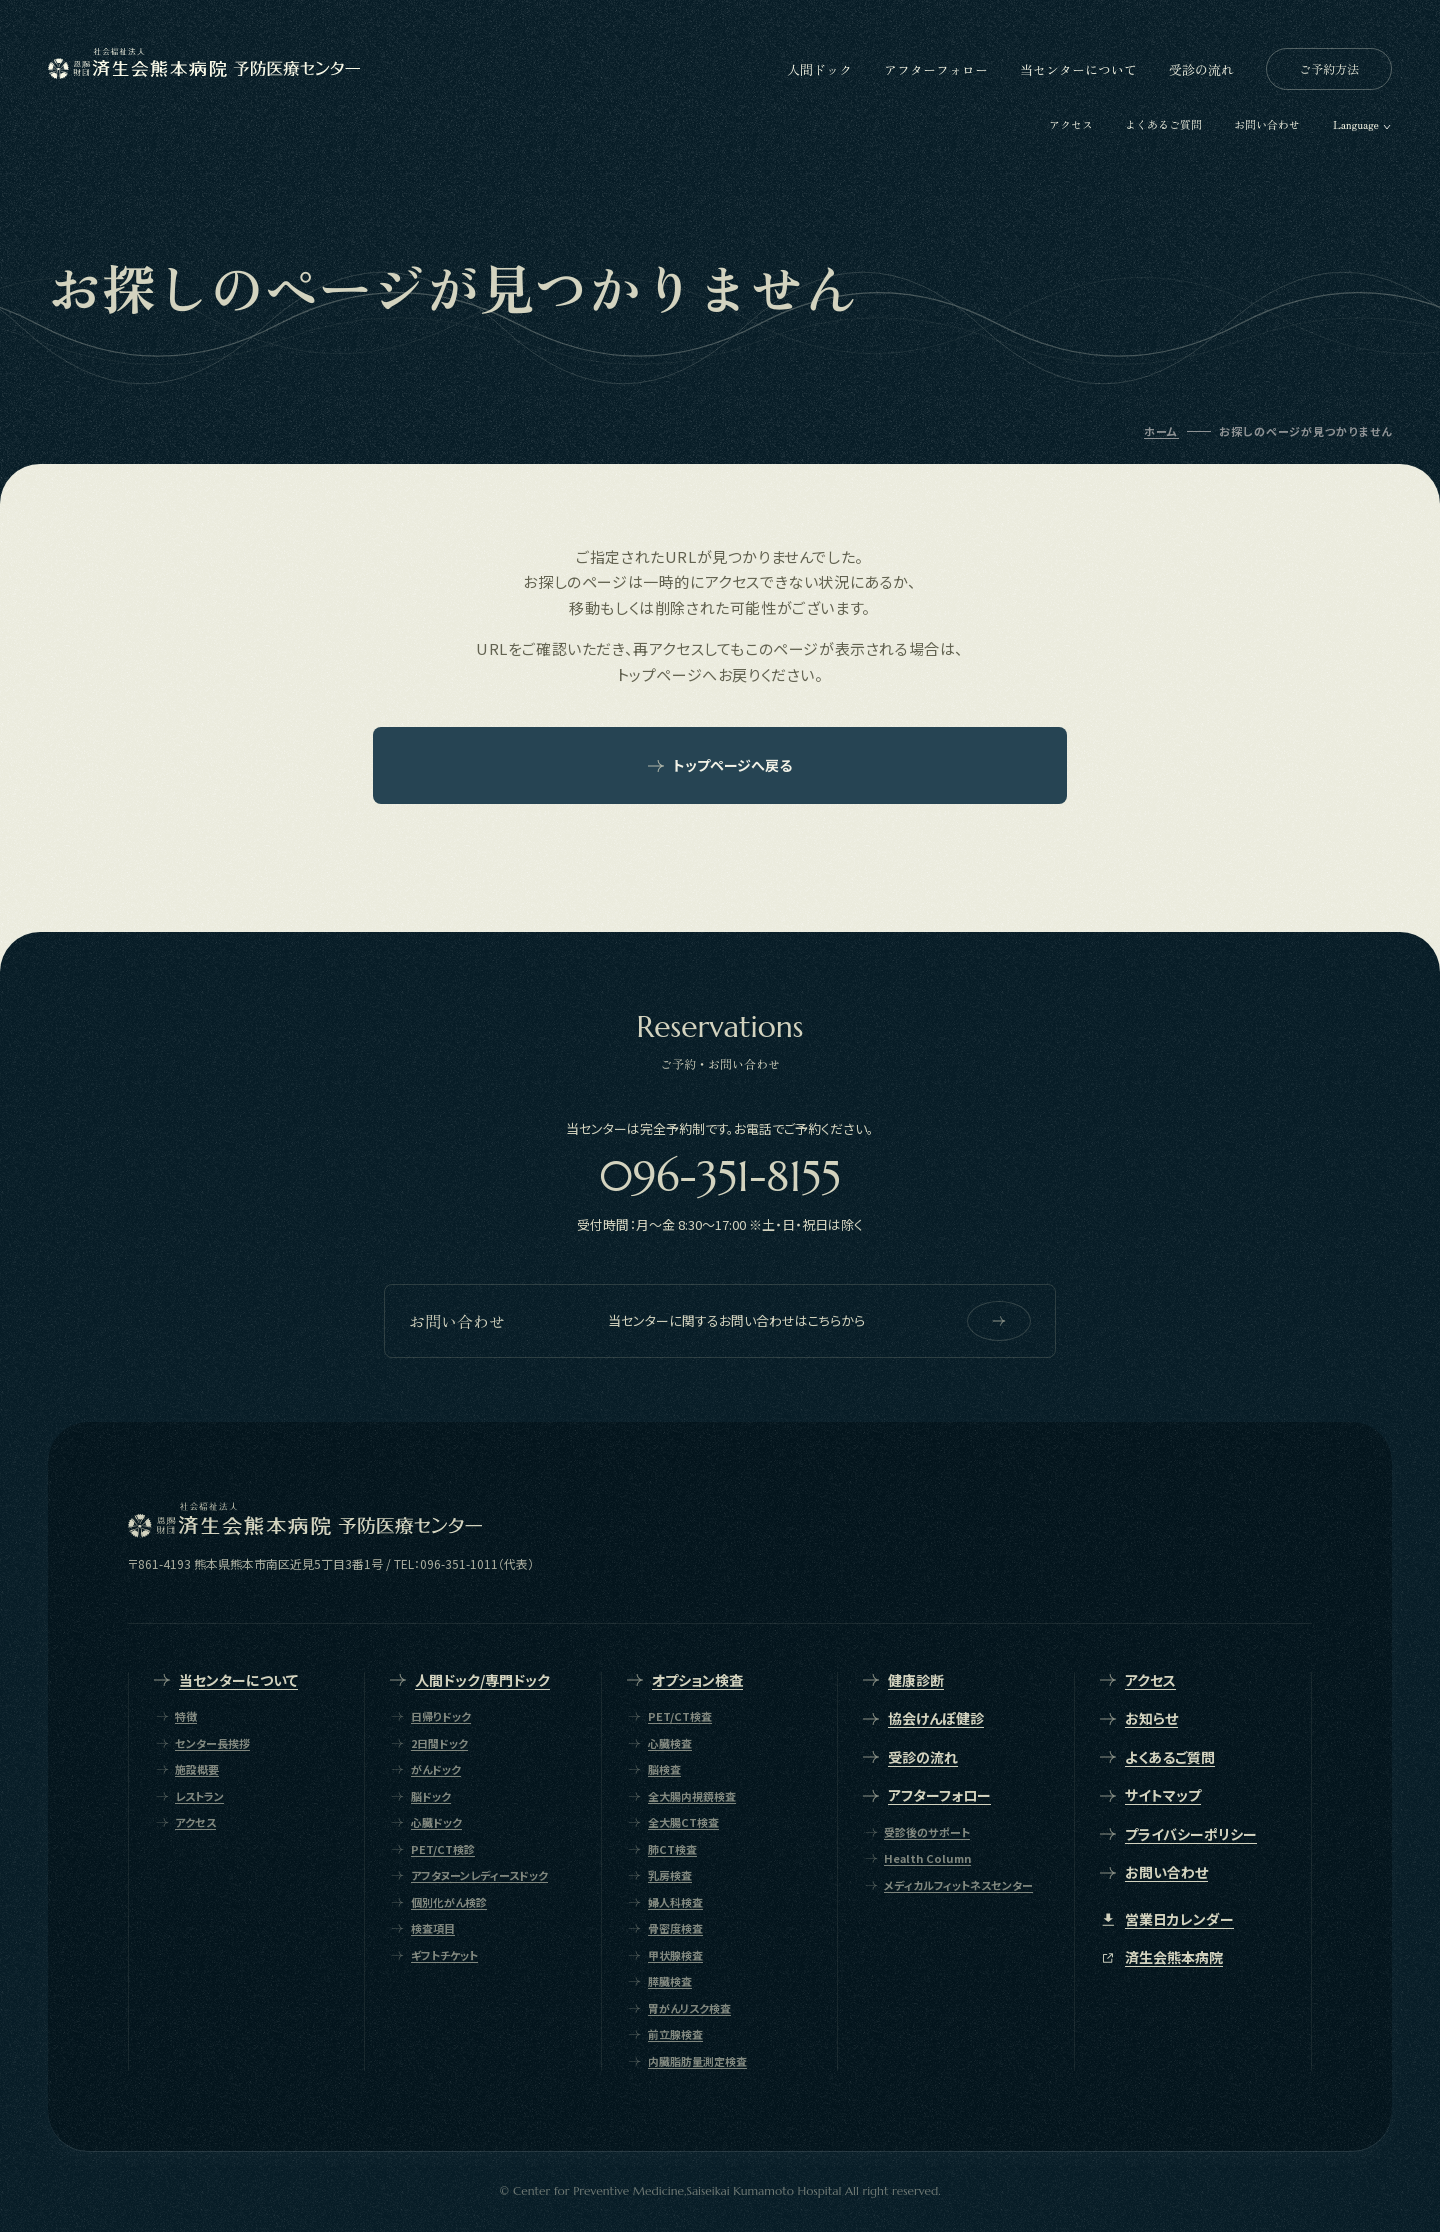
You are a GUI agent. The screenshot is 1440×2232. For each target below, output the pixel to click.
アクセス (1071, 124)
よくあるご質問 (1163, 124)
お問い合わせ (1267, 124)
